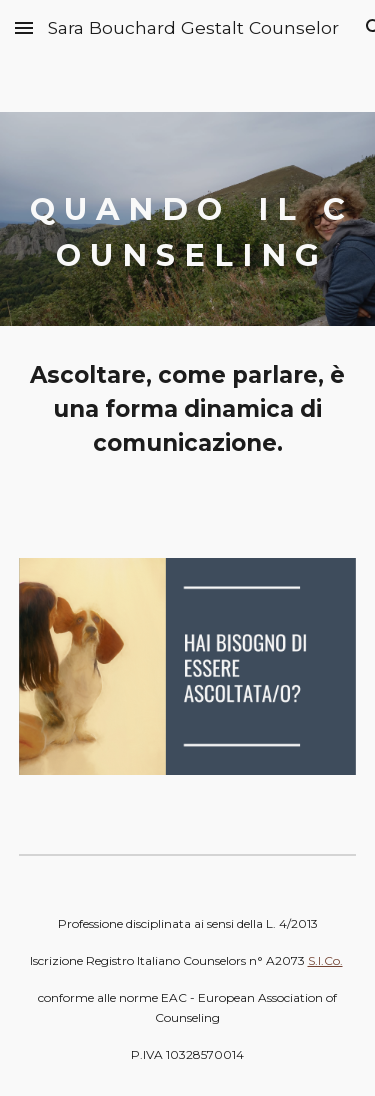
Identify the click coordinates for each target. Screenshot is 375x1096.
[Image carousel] (188, 678)
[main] (188, 219)
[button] (24, 27)
